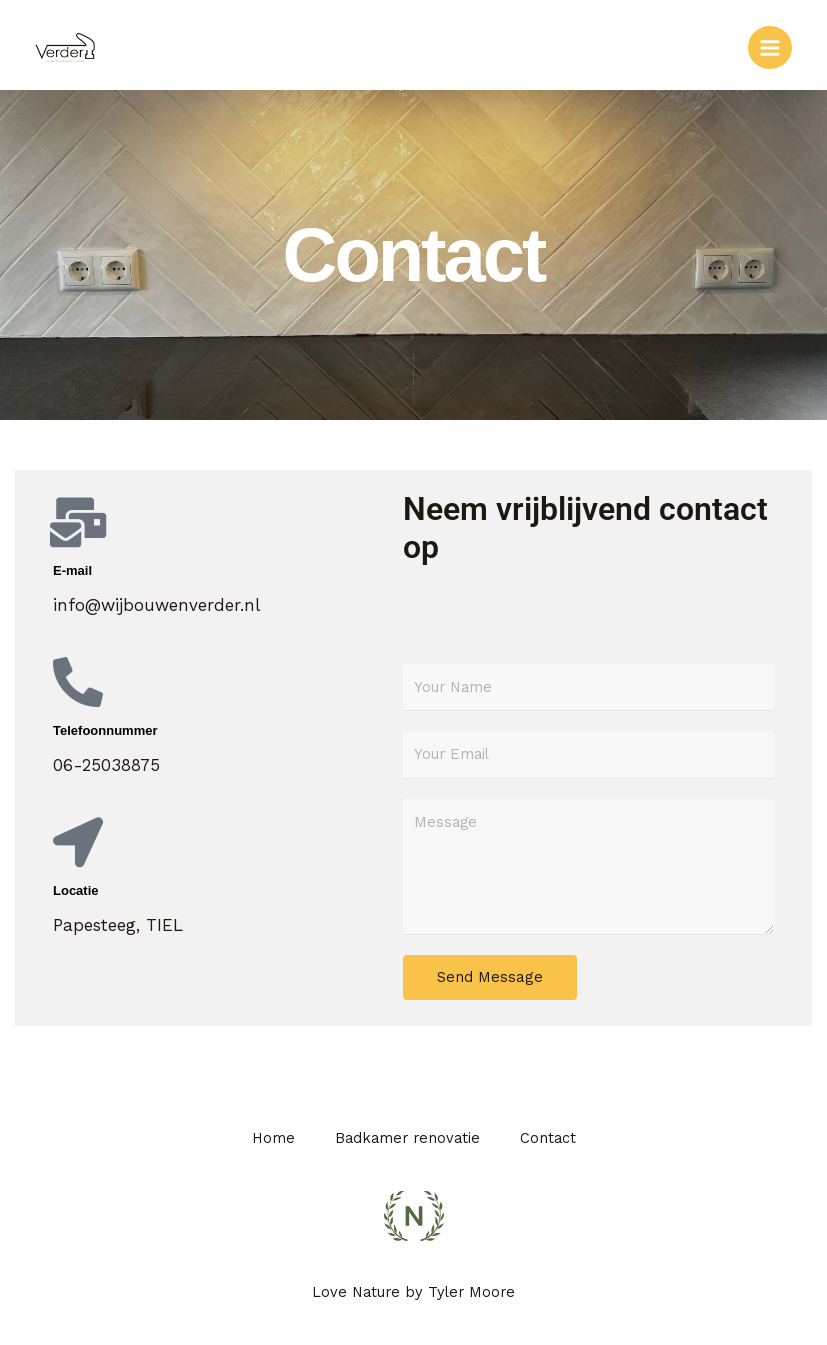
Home (273, 1138)
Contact (548, 1138)
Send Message (490, 977)
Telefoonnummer (105, 730)
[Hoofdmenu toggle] (770, 48)
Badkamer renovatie (407, 1138)
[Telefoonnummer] (78, 682)
